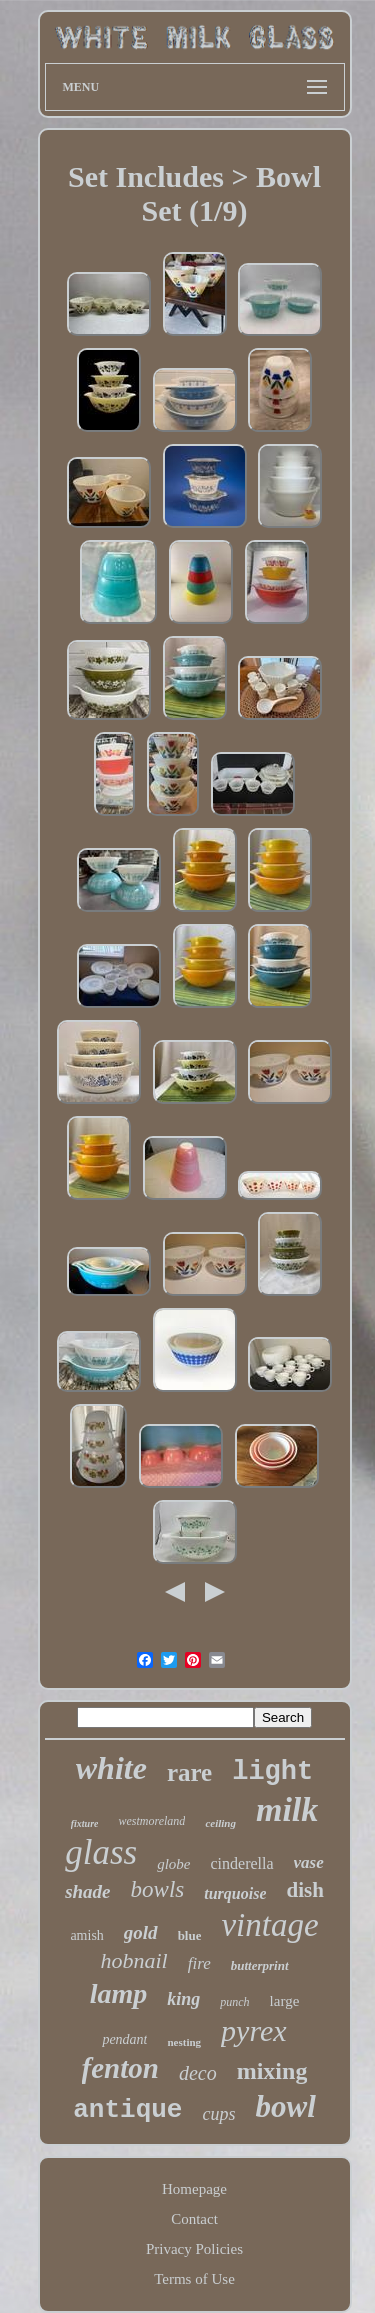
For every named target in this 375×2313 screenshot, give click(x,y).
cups (218, 2114)
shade (87, 1891)
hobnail (133, 1960)
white (111, 1768)
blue (190, 1935)
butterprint (260, 1965)
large (285, 2001)
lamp (119, 1993)
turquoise (235, 1893)
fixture (85, 1823)
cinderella (242, 1863)
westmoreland (151, 1821)
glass (101, 1852)
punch (234, 2002)
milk (287, 1809)
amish (86, 1935)
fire (199, 1963)
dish (304, 1890)
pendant (124, 2039)
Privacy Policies (194, 2249)
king (183, 1999)
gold (141, 1932)
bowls (158, 1889)
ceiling (220, 1823)
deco (198, 2073)
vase (309, 1862)
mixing (272, 2071)
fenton (120, 2068)
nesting (184, 2042)
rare (189, 1772)
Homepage (194, 2189)
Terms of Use (194, 2279)
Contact (194, 2219)
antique (127, 2110)
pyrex (254, 2030)
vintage (269, 1925)
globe (173, 1864)
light (272, 1772)
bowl (285, 2106)
